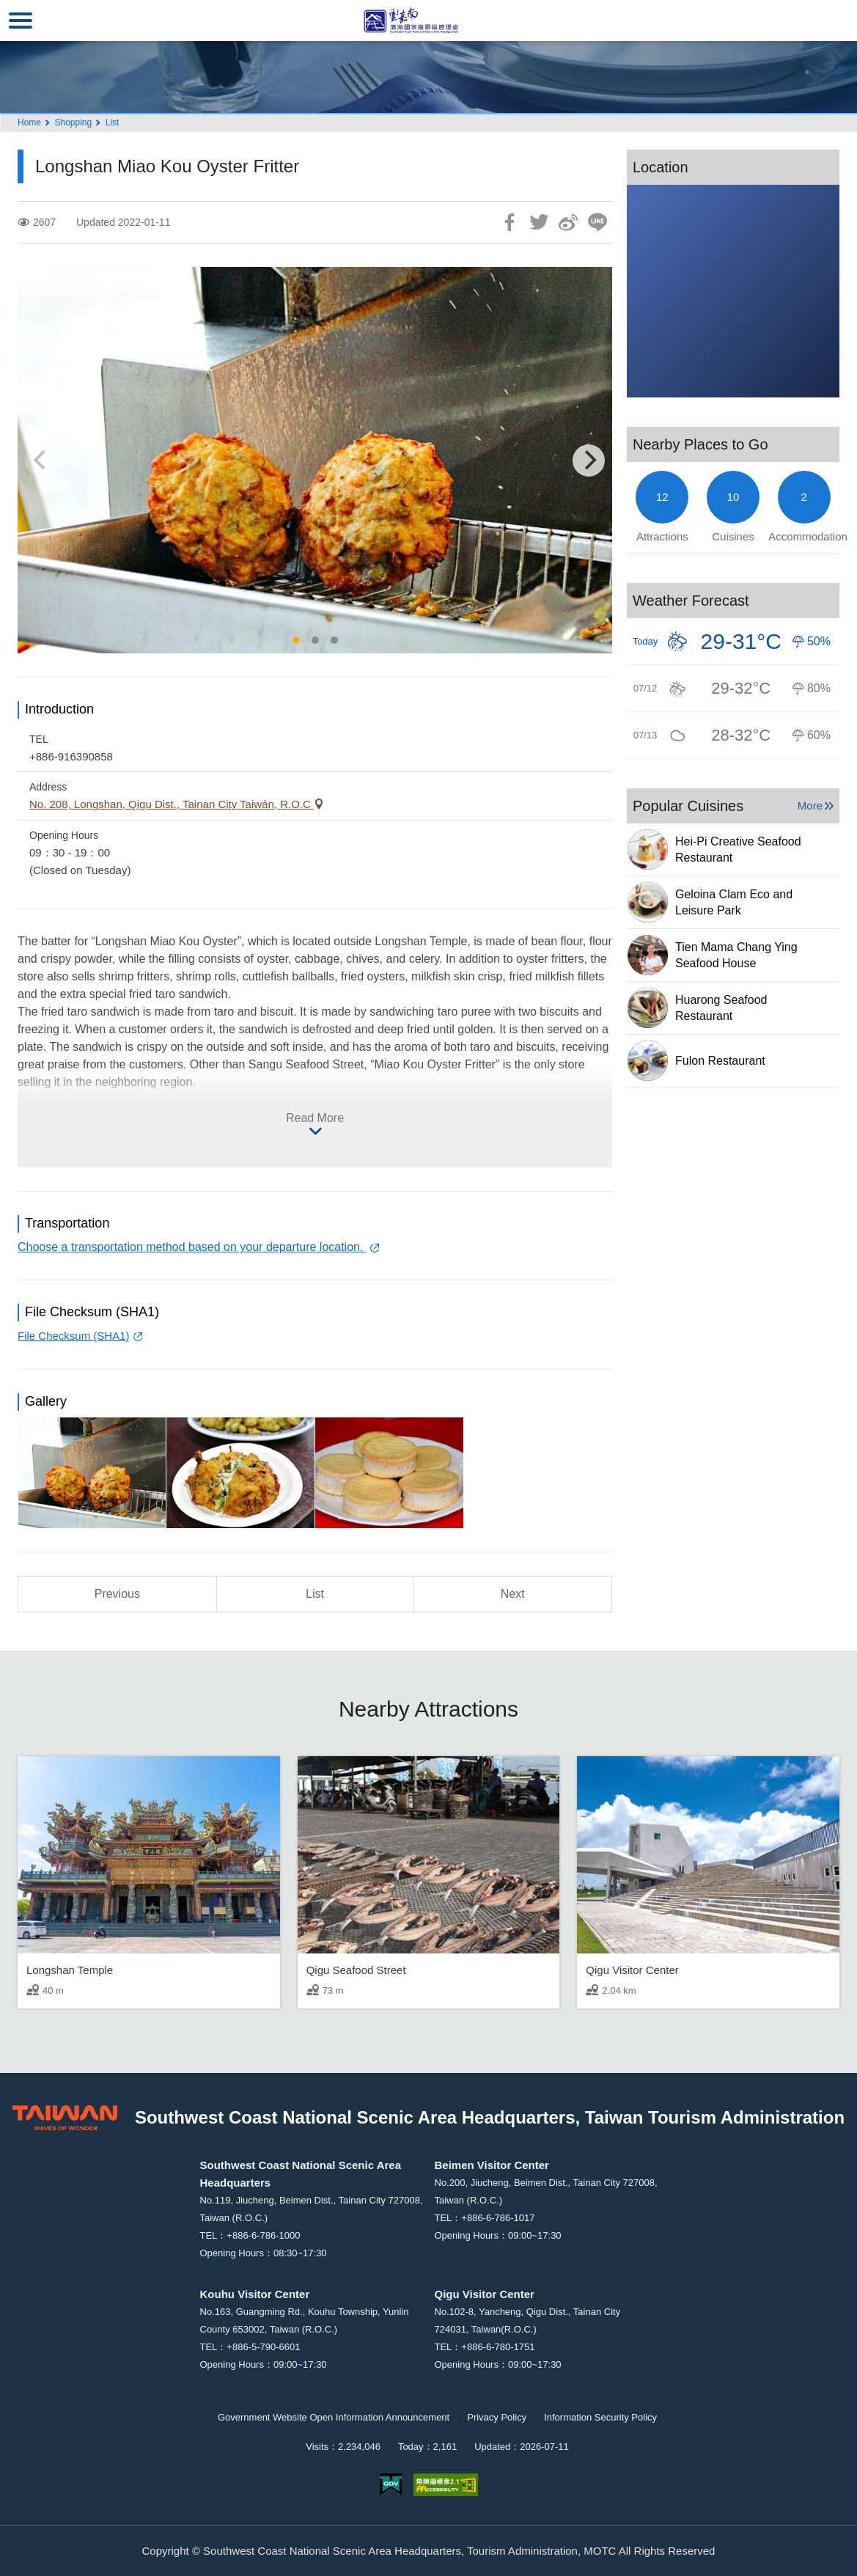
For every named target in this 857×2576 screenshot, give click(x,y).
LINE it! (597, 222)
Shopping (73, 122)
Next (513, 1594)
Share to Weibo (568, 222)
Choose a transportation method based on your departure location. (192, 1247)
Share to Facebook (509, 222)
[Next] (589, 460)
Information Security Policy (600, 2417)
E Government (391, 2484)
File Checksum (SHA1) (74, 1335)
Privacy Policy (496, 2417)
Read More (315, 1118)
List (112, 122)
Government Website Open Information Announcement (333, 2417)
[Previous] (41, 460)
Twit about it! (538, 222)
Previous (117, 1594)
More (810, 805)
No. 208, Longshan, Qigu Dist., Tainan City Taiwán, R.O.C (171, 804)
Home (29, 122)
